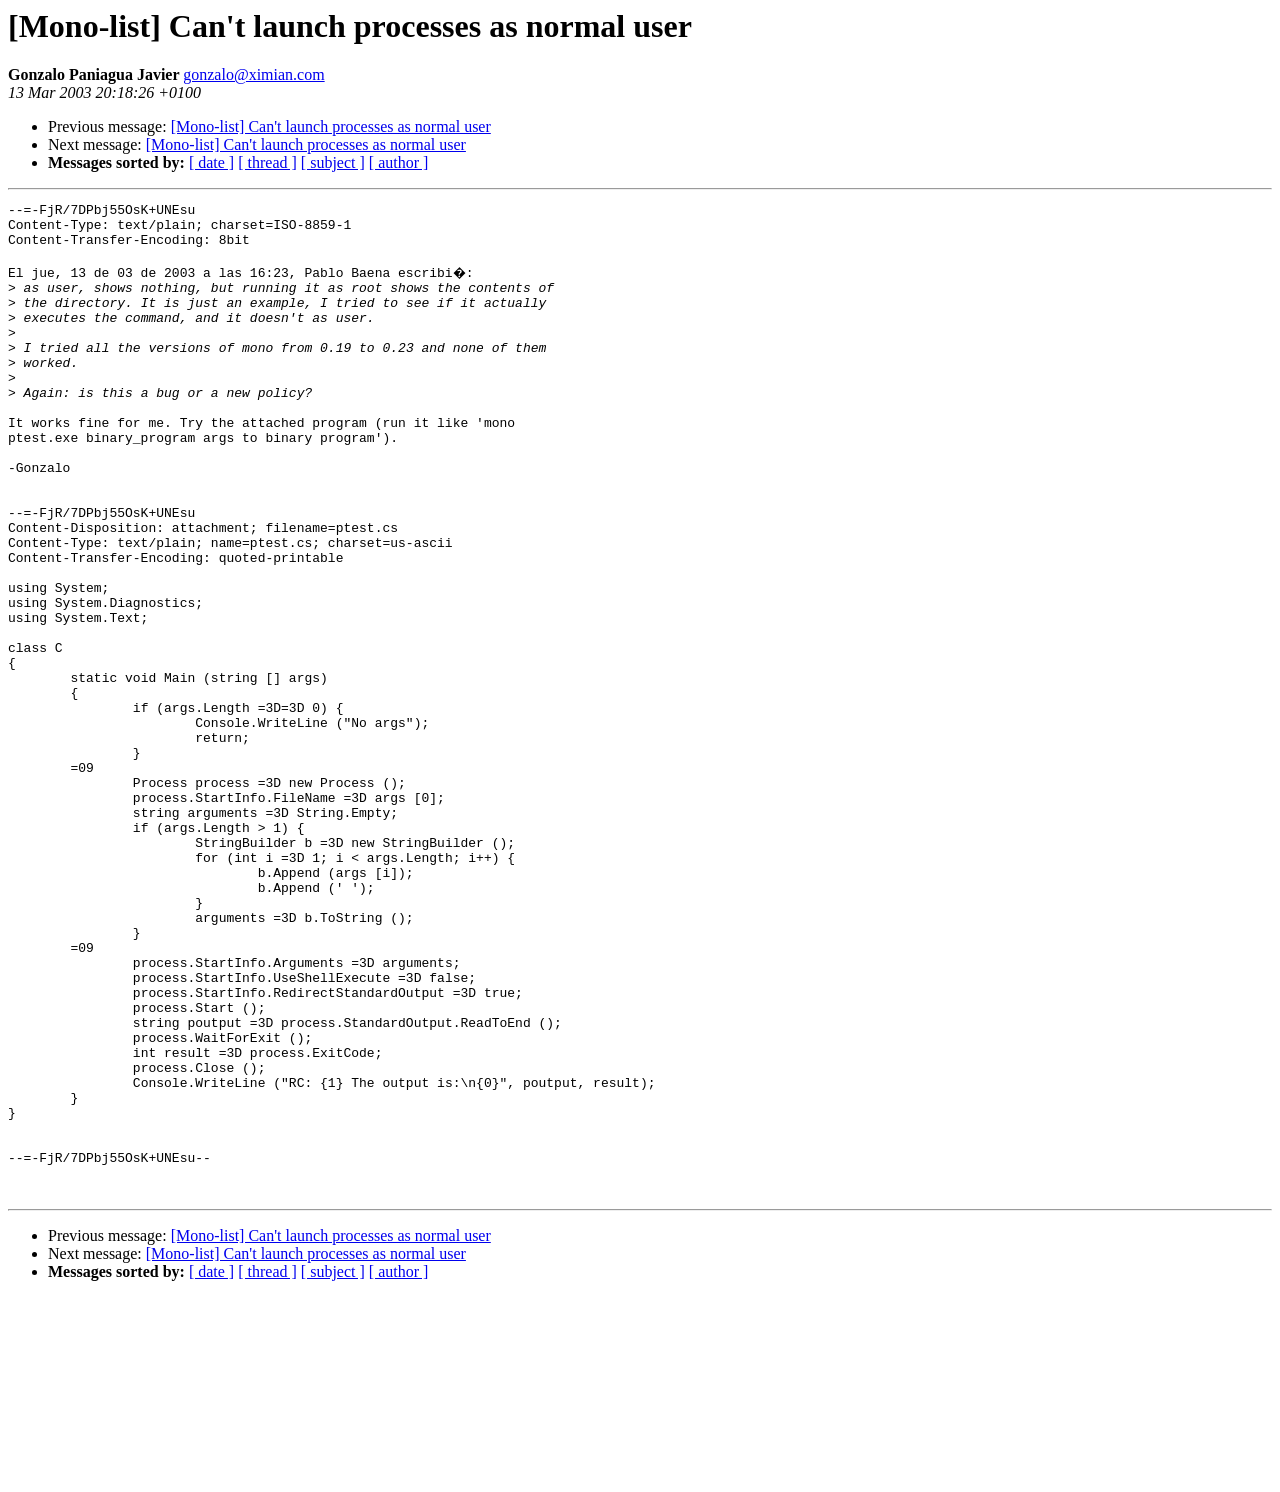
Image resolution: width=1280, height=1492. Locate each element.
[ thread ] (267, 162)
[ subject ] (333, 162)
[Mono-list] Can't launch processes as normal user (331, 126)
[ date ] (211, 162)
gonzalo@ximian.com (253, 74)
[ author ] (399, 162)
